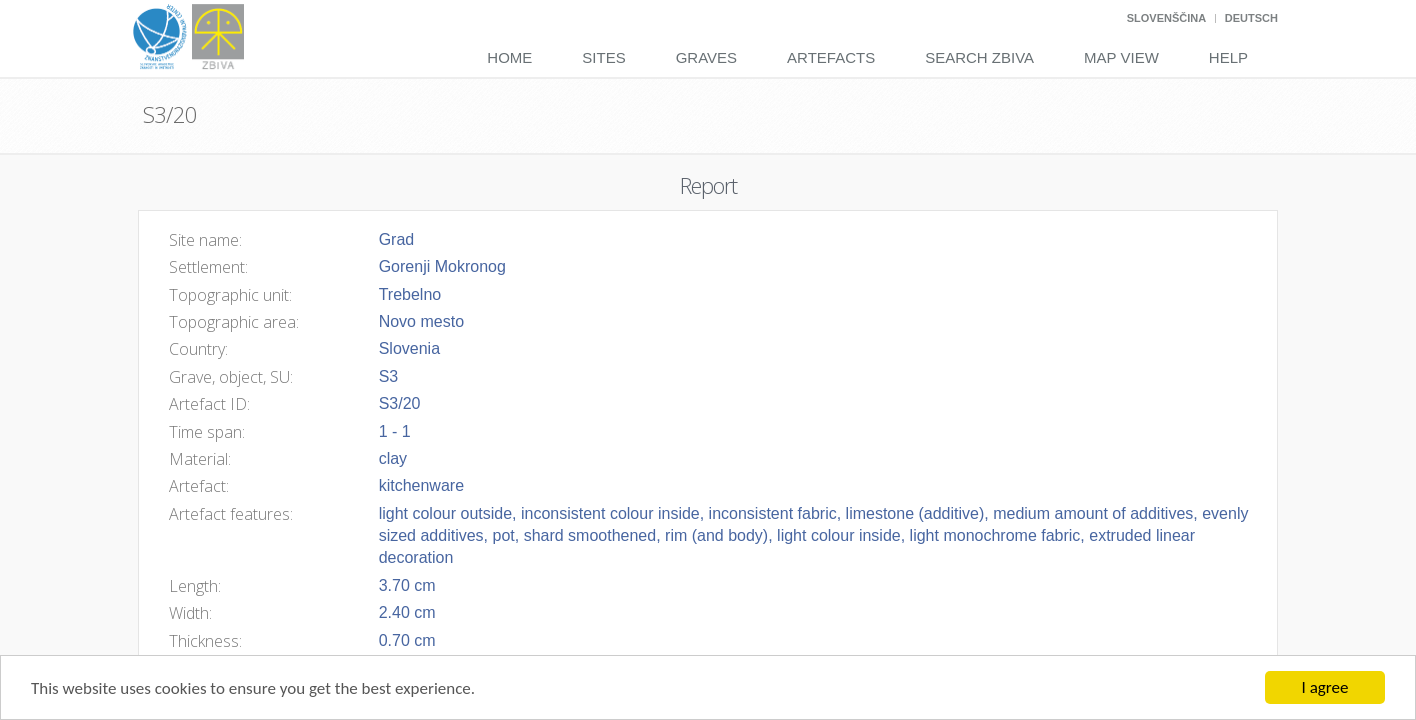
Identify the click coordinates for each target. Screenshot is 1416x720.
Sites (603, 57)
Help (1228, 57)
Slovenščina (1166, 18)
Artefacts (831, 57)
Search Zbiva (979, 57)
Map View (1121, 57)
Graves (706, 57)
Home (509, 57)
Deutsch (1251, 18)
